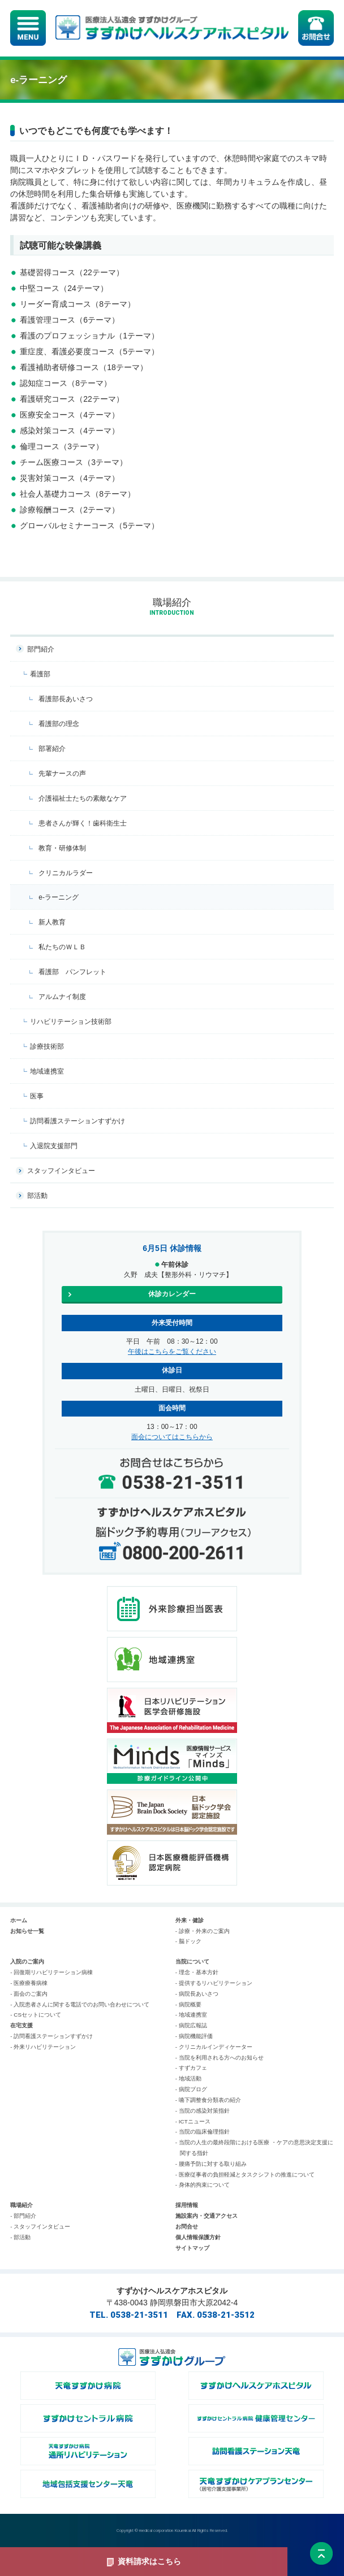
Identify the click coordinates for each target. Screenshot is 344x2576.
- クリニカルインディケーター (213, 2047)
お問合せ (186, 2226)
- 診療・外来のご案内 (202, 1931)
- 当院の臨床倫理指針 (202, 2131)
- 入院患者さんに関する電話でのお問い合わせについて (79, 2004)
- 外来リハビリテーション (43, 2047)
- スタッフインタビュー (40, 2226)
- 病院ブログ (191, 2089)
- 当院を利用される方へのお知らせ (219, 2057)
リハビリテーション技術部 (70, 1022)
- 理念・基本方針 (196, 1972)
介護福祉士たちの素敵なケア (82, 798)
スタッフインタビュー (61, 1171)
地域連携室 (47, 1071)
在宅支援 (21, 2025)
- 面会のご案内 (29, 1994)
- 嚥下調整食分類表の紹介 (208, 2100)
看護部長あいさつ (65, 699)
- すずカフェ (191, 2068)
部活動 (37, 1196)
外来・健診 (189, 1920)
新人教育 (52, 922)
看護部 (40, 674)
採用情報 (186, 2205)
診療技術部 (47, 1046)
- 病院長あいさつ (196, 1994)
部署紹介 (52, 749)
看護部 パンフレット (72, 972)
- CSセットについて (35, 2015)
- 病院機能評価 (194, 2036)
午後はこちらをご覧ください (172, 1352)
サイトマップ (192, 2248)
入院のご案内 (27, 1961)
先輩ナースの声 (62, 773)
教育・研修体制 (62, 848)
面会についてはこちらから (172, 1437)
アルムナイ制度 (62, 997)
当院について (192, 1961)
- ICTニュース (192, 2121)
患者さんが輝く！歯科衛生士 (82, 823)
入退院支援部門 (54, 1146)
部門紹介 (40, 649)
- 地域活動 (188, 2078)
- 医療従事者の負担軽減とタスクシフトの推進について (245, 2174)
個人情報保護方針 (198, 2237)
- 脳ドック (188, 1941)
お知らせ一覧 (27, 1931)
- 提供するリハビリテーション (213, 1983)
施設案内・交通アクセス (206, 2216)
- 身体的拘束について (202, 2185)
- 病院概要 (188, 2004)
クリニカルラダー (65, 873)
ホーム (18, 1920)
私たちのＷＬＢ (62, 947)
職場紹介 (21, 2205)
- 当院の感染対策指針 (202, 2111)
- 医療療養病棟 (29, 1983)
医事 (37, 1096)
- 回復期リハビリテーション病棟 (51, 1972)
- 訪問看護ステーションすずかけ (51, 2036)
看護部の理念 (58, 724)
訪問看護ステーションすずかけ (77, 1121)
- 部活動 (20, 2237)
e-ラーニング (58, 897)
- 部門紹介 (23, 2216)
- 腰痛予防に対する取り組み (211, 2164)
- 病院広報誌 (191, 2025)
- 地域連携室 (191, 2015)
